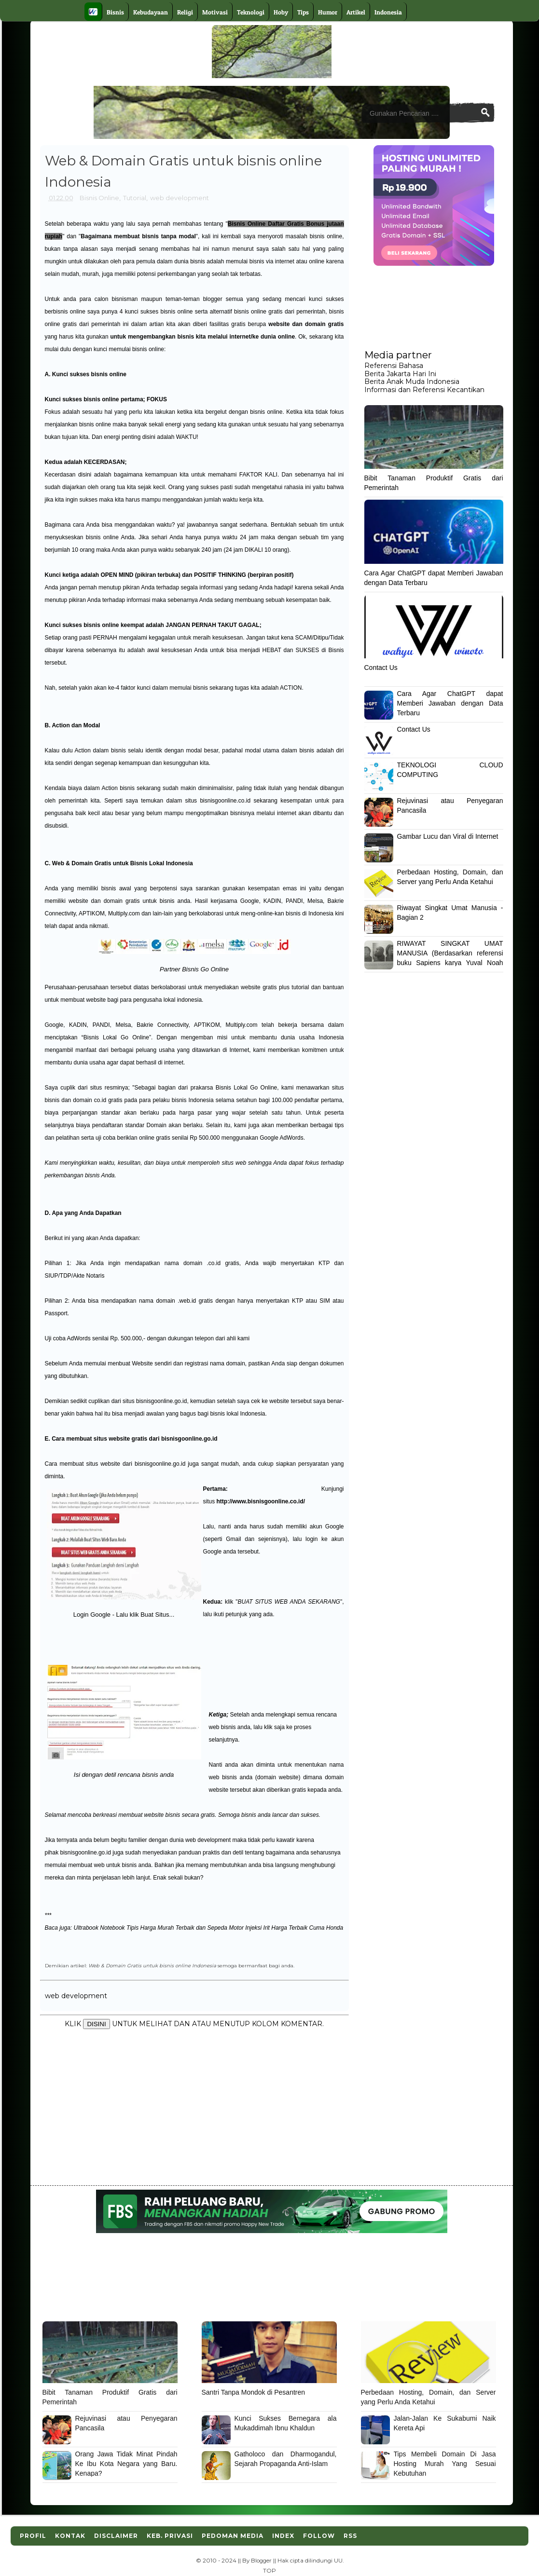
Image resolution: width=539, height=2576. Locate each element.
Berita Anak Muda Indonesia (411, 381)
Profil (33, 2535)
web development (179, 198)
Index (283, 2535)
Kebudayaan (150, 12)
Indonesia (388, 12)
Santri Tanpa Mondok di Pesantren (253, 2392)
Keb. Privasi (170, 2535)
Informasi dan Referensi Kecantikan (424, 389)
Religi (185, 12)
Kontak (70, 2535)
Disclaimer (116, 2535)
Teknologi (250, 12)
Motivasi (215, 12)
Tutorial (134, 198)
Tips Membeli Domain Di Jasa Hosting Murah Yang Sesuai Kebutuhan (445, 2463)
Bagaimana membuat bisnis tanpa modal (138, 236)
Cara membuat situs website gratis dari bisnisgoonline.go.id (134, 1438)
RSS (350, 2535)
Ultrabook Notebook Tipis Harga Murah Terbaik (134, 1927)
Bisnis (115, 12)
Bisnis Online (99, 198)
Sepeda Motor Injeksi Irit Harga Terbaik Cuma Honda (275, 1927)
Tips (303, 12)
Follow (319, 2535)
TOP (269, 2570)
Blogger (261, 2560)
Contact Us (381, 667)
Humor (327, 12)
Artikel (355, 12)
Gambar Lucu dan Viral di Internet (447, 836)
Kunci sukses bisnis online (89, 374)
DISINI (96, 2024)
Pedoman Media (232, 2535)
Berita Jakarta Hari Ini (400, 373)
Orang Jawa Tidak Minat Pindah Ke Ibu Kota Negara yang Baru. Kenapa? (126, 2463)
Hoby (281, 12)
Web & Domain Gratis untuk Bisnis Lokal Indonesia (122, 863)
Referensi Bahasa (393, 365)
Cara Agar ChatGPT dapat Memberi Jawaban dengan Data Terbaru (450, 703)
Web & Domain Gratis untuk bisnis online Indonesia (152, 1965)
